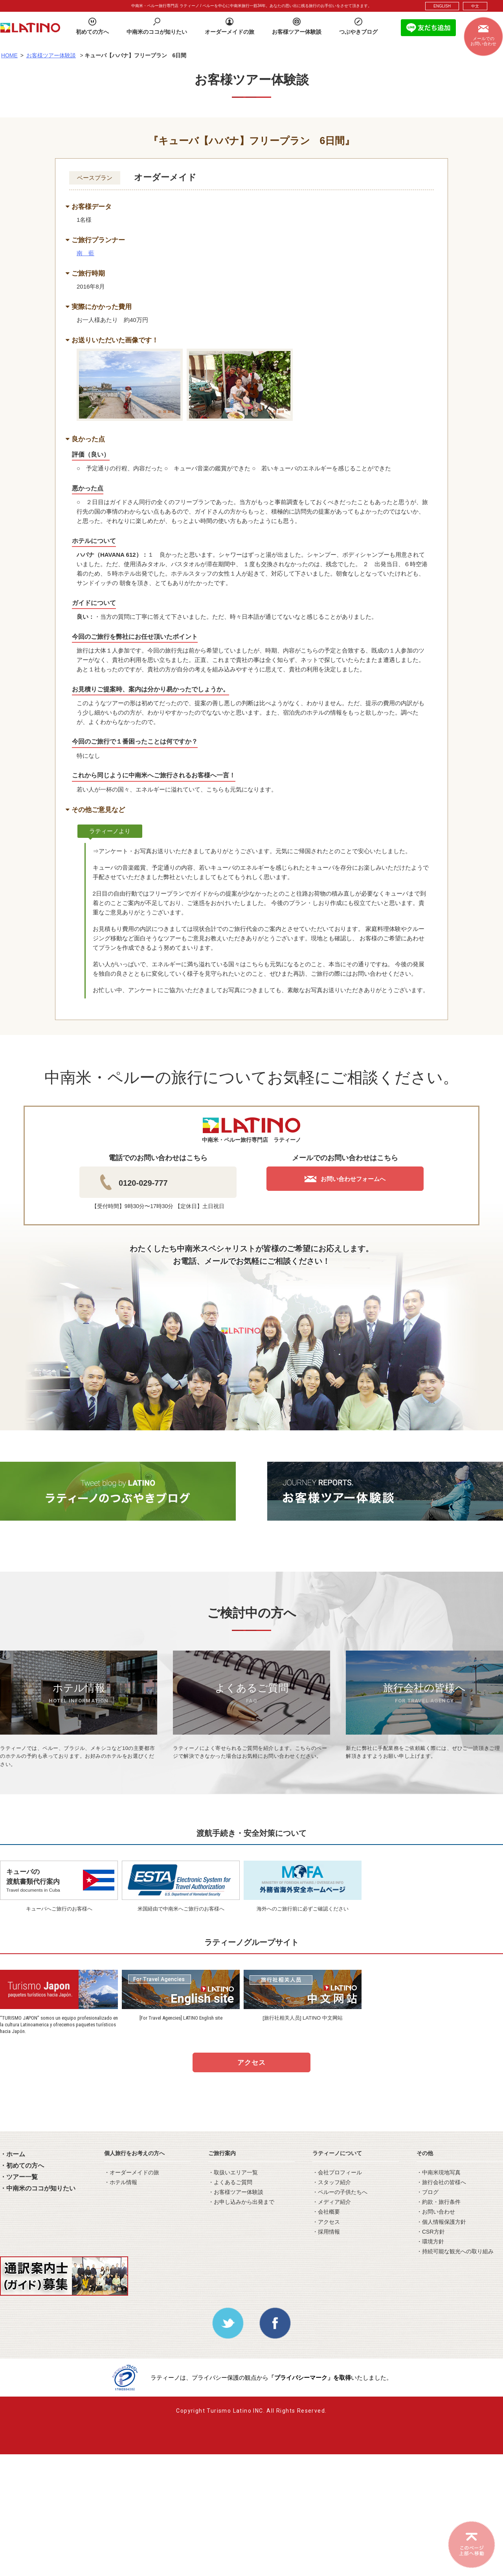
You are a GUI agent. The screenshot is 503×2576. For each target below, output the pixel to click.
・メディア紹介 (331, 2202)
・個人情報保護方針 (441, 2222)
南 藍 (85, 253)
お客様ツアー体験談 (51, 55)
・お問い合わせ (436, 2212)
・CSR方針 (431, 2232)
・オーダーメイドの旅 (131, 2172)
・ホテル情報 (120, 2182)
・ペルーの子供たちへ (339, 2192)
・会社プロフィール (337, 2172)
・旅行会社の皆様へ (441, 2182)
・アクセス (326, 2222)
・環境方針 (430, 2241)
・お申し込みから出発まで (241, 2202)
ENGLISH (442, 6)
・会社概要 (326, 2212)
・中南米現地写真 (439, 2172)
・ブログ (428, 2192)
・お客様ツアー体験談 (235, 2192)
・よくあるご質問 (230, 2182)
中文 (475, 6)
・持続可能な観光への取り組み (455, 2251)
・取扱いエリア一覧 (233, 2172)
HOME (9, 55)
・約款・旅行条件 (439, 2202)
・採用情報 (326, 2232)
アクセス (251, 2062)
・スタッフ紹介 (331, 2182)
